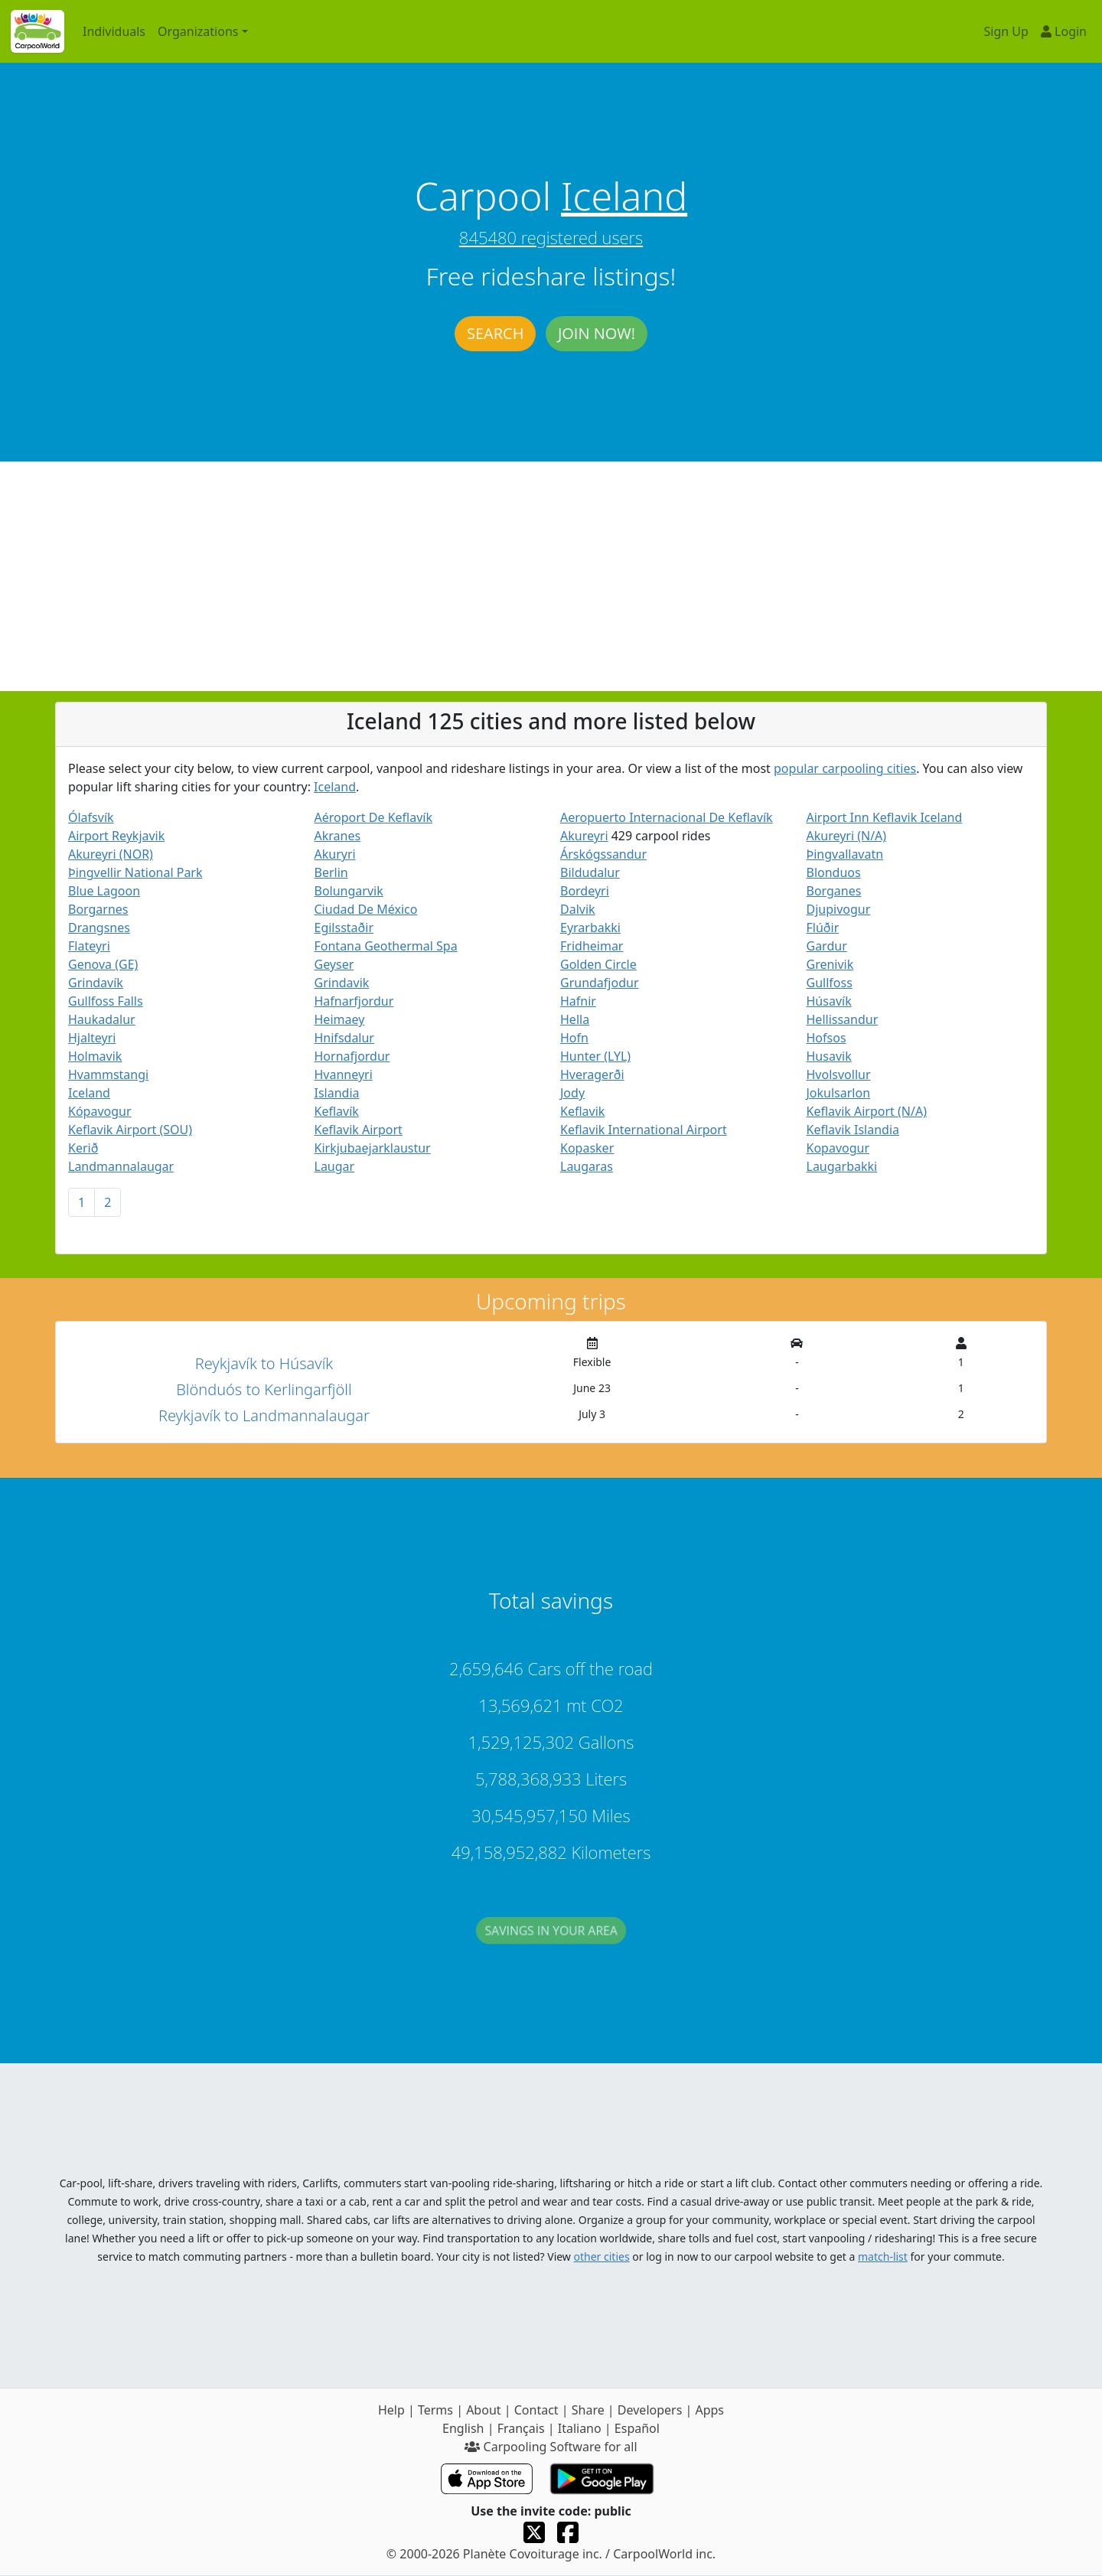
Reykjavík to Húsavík (264, 1363)
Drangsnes (99, 927)
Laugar (335, 1166)
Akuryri (335, 854)
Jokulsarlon (839, 1092)
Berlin (331, 872)
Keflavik (582, 1111)
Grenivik (830, 964)
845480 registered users (551, 237)
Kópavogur (100, 1111)
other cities (602, 2256)
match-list (883, 2256)
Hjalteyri (92, 1037)
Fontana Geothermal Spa (386, 945)
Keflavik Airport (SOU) (130, 1129)
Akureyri (584, 835)
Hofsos (826, 1037)
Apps (709, 2410)
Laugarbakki (842, 1166)
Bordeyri (584, 890)
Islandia (337, 1092)
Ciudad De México (366, 909)
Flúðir (823, 927)
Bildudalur (590, 872)
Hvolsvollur (839, 1074)
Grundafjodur (599, 982)
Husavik (829, 1056)
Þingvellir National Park (135, 872)
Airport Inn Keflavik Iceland (885, 817)
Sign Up (1006, 31)
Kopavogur (838, 1148)
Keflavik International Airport (643, 1129)
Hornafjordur (352, 1056)
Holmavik (95, 1056)
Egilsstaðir (344, 927)
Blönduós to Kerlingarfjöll (263, 1389)
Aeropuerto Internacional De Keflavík (666, 817)
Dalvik (577, 909)
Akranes (338, 835)
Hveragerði (592, 1074)
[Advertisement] (551, 576)
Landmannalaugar (121, 1166)
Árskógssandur (603, 854)
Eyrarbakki (590, 927)
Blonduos (834, 872)
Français (521, 2428)
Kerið (83, 1148)
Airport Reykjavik (116, 835)
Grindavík (95, 982)
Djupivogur (839, 909)
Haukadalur (101, 1019)
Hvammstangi (108, 1074)
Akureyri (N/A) (847, 835)
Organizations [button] (198, 31)
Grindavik (342, 982)
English (463, 2428)
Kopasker (587, 1148)
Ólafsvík (91, 817)
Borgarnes (98, 909)
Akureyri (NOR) (110, 854)
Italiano (580, 2428)
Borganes (834, 890)
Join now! (596, 333)
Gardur (827, 945)
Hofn (574, 1037)
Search (495, 333)
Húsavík (829, 1001)
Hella (574, 1019)
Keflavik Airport (359, 1129)
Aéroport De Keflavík (373, 817)
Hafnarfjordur (354, 1001)
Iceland (624, 196)
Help (391, 2410)
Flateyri (89, 945)
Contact (536, 2410)
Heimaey (340, 1019)
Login (1064, 31)
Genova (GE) (103, 964)
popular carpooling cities (845, 768)
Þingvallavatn (845, 854)
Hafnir (578, 1001)
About (483, 2410)
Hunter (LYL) (595, 1056)
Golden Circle (598, 964)
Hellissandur (843, 1019)
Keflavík (337, 1111)
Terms (435, 2410)
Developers (650, 2410)
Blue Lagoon (104, 890)
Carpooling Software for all (551, 2446)
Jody (572, 1092)
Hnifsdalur (344, 1037)
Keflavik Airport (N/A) (867, 1111)
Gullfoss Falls (105, 1001)
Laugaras (586, 1166)
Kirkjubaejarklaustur (373, 1148)
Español (637, 2428)
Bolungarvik (349, 890)
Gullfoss (830, 982)
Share (588, 2410)
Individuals (114, 31)
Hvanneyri (344, 1074)
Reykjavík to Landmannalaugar (264, 1415)
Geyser (334, 964)
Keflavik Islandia (853, 1129)
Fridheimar (591, 945)
